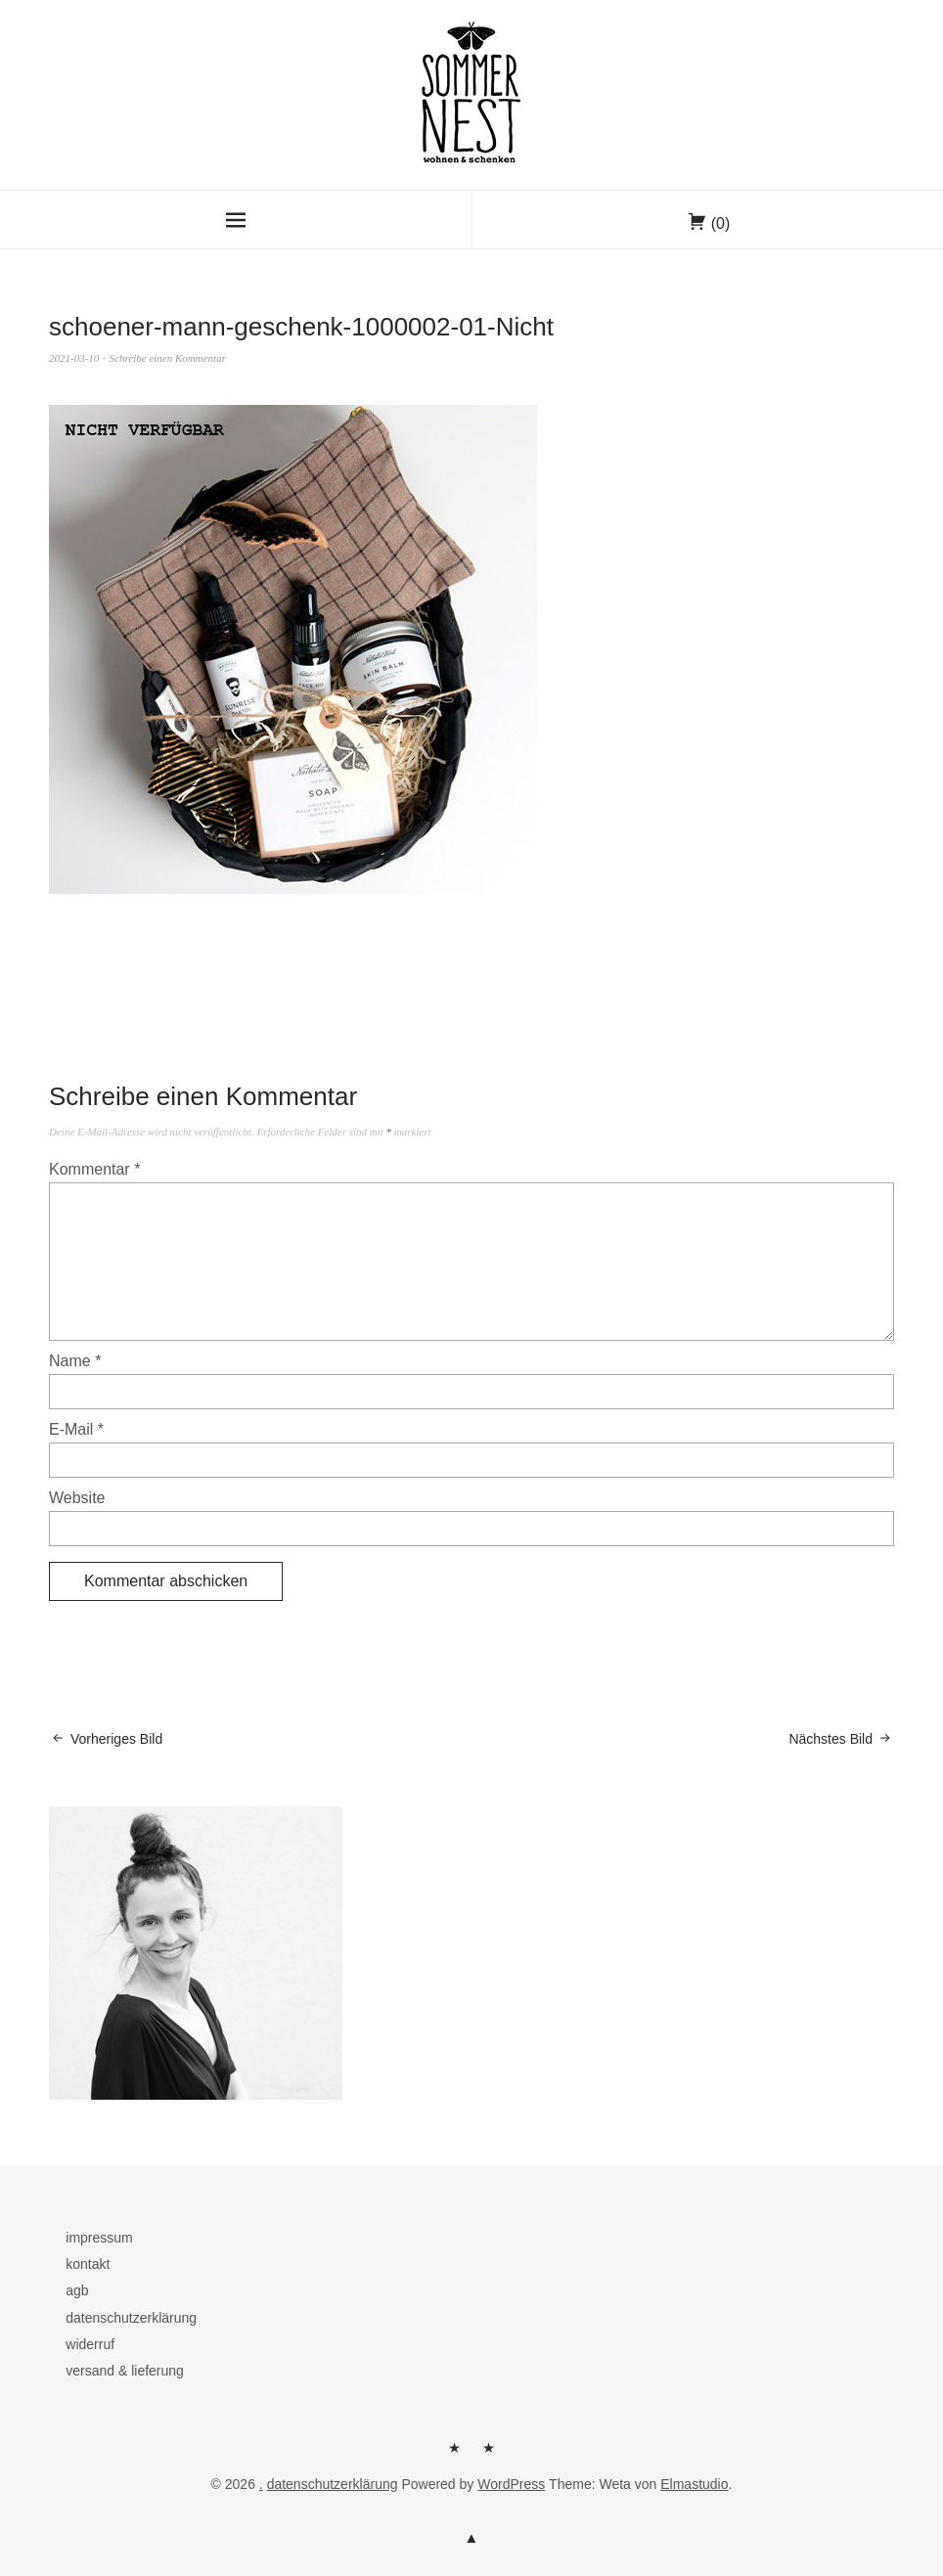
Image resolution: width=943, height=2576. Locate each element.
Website (77, 1497)
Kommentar (94, 1169)
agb (77, 2290)
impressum (99, 2237)
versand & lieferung (125, 2370)
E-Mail (76, 1429)
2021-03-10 (74, 358)
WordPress (511, 2484)
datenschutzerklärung (131, 2318)
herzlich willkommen (455, 2454)
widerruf (90, 2344)
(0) (721, 223)
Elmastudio (694, 2484)
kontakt (88, 2264)
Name (75, 1361)
